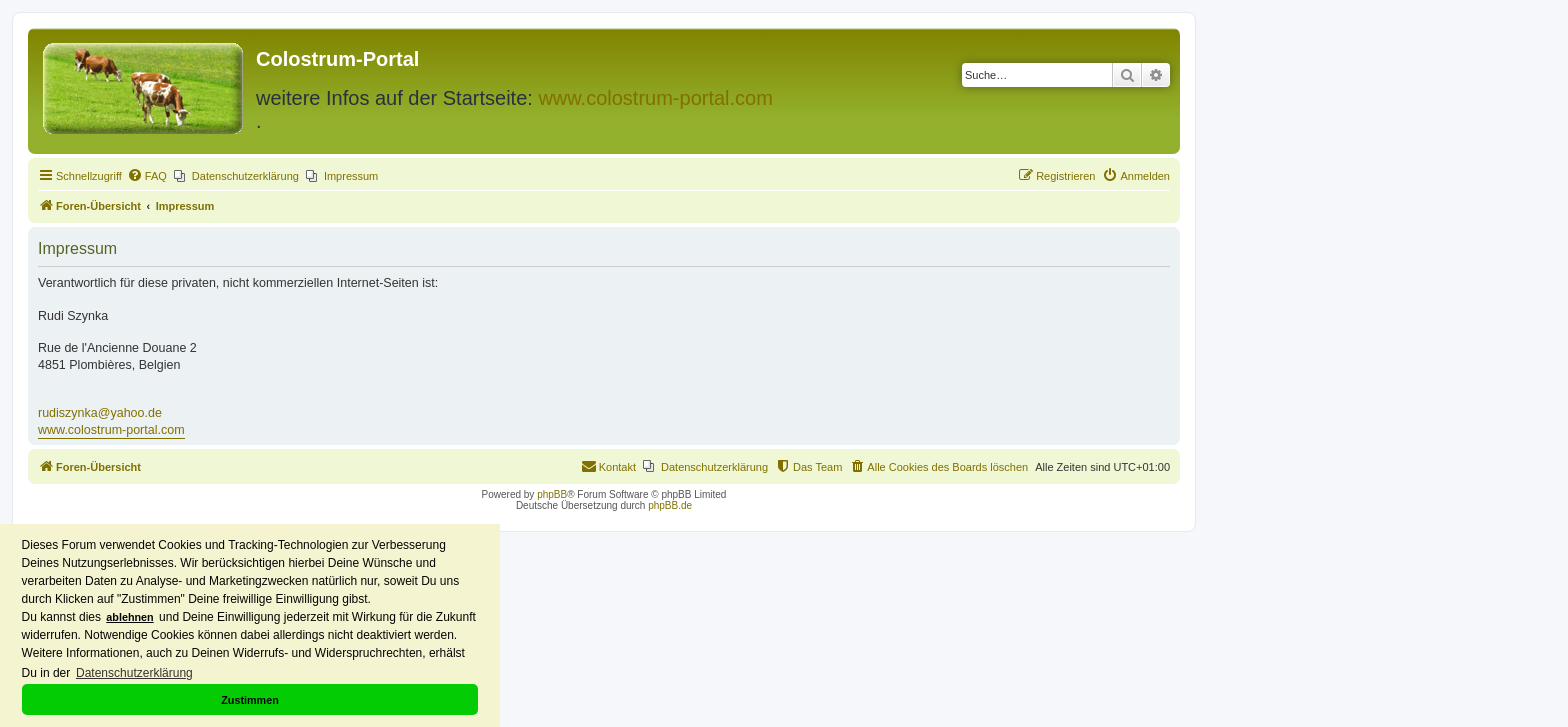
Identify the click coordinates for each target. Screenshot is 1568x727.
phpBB (552, 494)
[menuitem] (147, 176)
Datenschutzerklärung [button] (134, 673)
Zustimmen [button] (250, 700)
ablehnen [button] (129, 617)
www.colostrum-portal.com (655, 98)
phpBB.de (670, 505)
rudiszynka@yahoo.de (100, 413)
